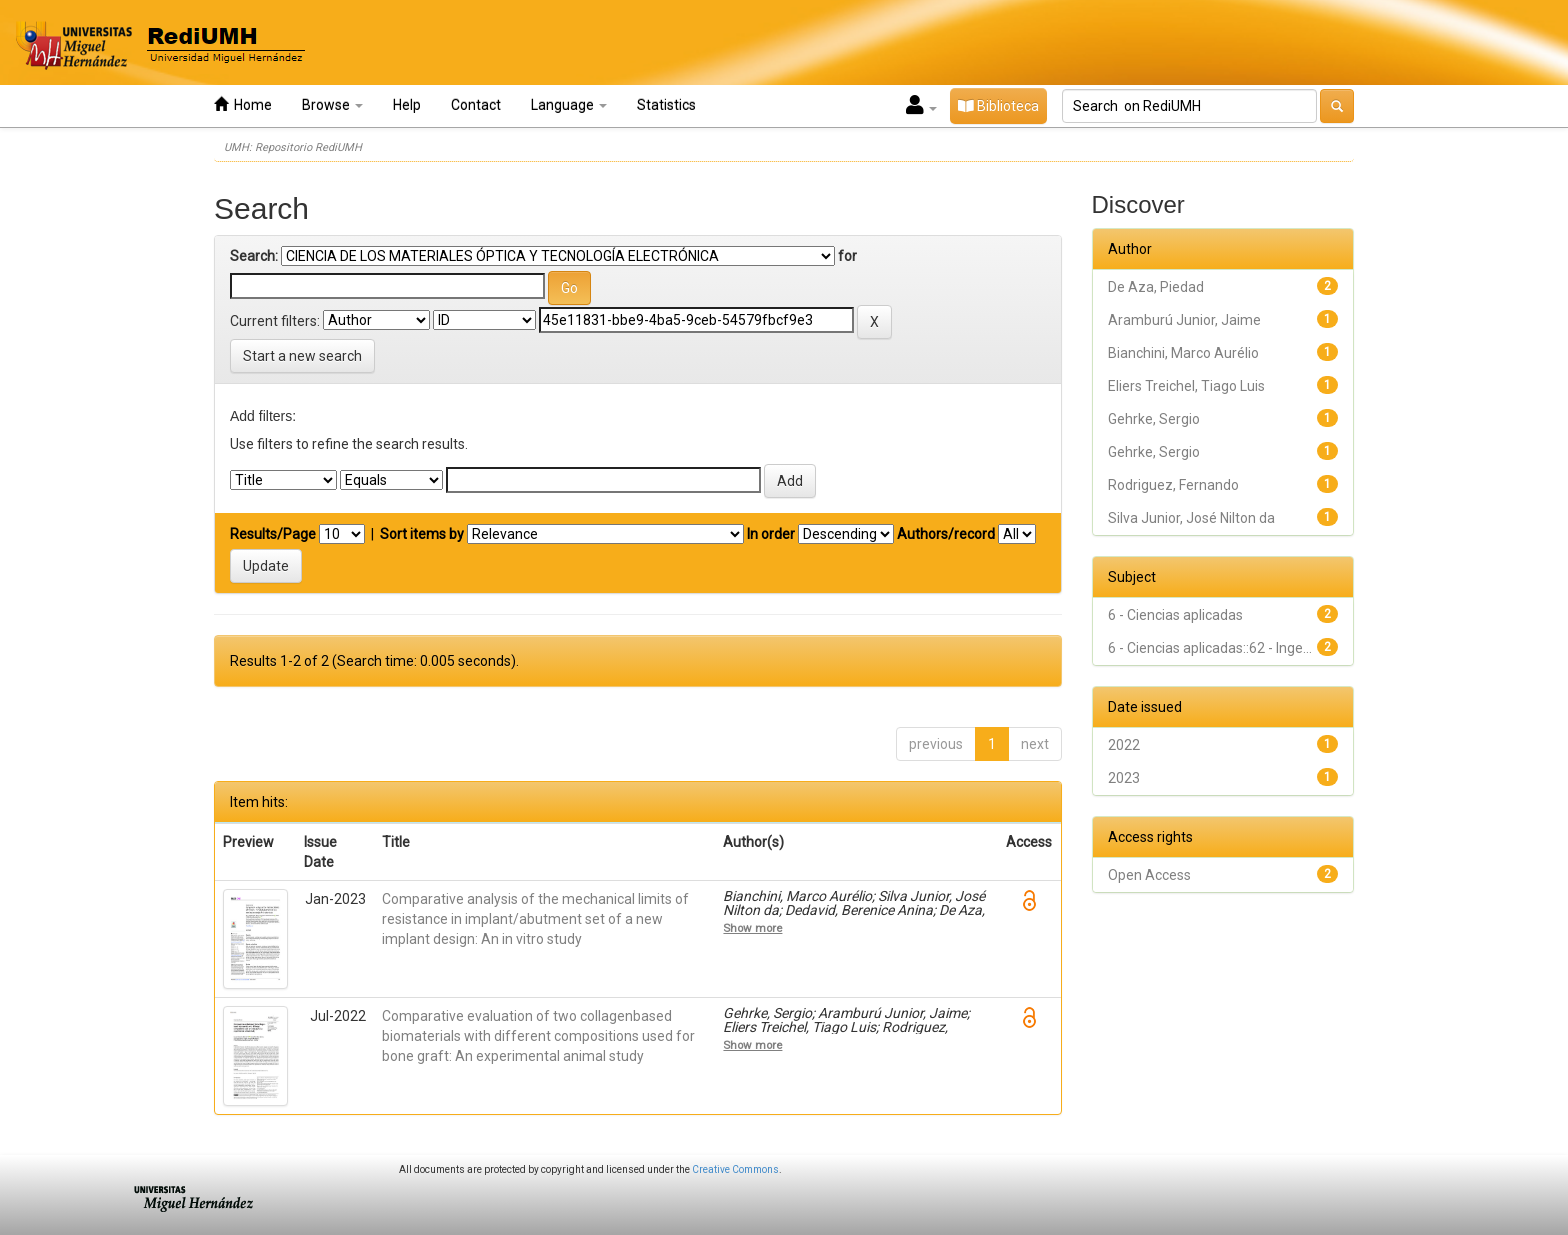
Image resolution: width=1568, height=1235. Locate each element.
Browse (332, 105)
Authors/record (946, 534)
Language (569, 105)
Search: (254, 256)
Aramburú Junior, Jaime (1184, 320)
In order (771, 534)
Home (243, 104)
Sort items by (422, 534)
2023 (1124, 778)
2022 (1124, 745)
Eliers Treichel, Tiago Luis (1186, 386)
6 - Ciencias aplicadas (1175, 615)
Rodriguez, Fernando (1173, 485)
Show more (752, 928)
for (847, 256)
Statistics (666, 105)
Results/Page (273, 534)
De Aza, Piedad (1156, 287)
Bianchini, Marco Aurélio (1183, 353)
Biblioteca (998, 106)
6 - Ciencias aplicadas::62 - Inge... (1210, 648)
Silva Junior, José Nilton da (1191, 518)
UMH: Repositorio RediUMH (293, 147)
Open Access (1149, 875)
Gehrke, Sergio (1154, 419)
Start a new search (302, 356)
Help (407, 105)
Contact (476, 105)
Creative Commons (735, 1169)
